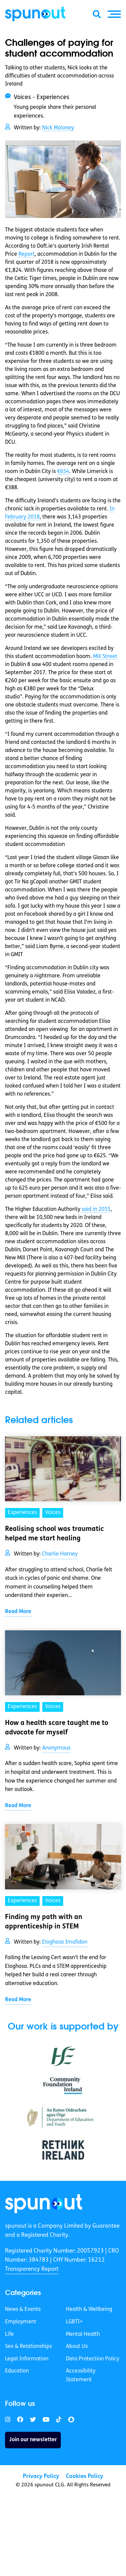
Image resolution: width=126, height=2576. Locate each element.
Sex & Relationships (28, 2346)
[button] (114, 14)
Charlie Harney (60, 1554)
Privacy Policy (41, 2476)
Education (17, 2371)
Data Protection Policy (92, 2359)
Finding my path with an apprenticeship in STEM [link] (43, 1922)
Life (9, 2334)
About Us (77, 2346)
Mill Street (105, 656)
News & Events (23, 2309)
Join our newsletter (33, 2440)
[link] (43, 2203)
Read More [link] (18, 1611)
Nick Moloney (58, 128)
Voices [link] (52, 1512)
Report (26, 254)
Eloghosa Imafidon (64, 1942)
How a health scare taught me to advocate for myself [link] (56, 1728)
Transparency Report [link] (31, 2269)
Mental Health (83, 2334)
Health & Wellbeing (89, 2309)
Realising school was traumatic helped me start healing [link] (54, 1534)
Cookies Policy (84, 2476)
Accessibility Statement (80, 2375)
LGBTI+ (74, 2322)
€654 (63, 471)
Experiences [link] (22, 1512)
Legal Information (26, 2359)
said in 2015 (96, 1209)
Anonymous (56, 1748)
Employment (20, 2322)
